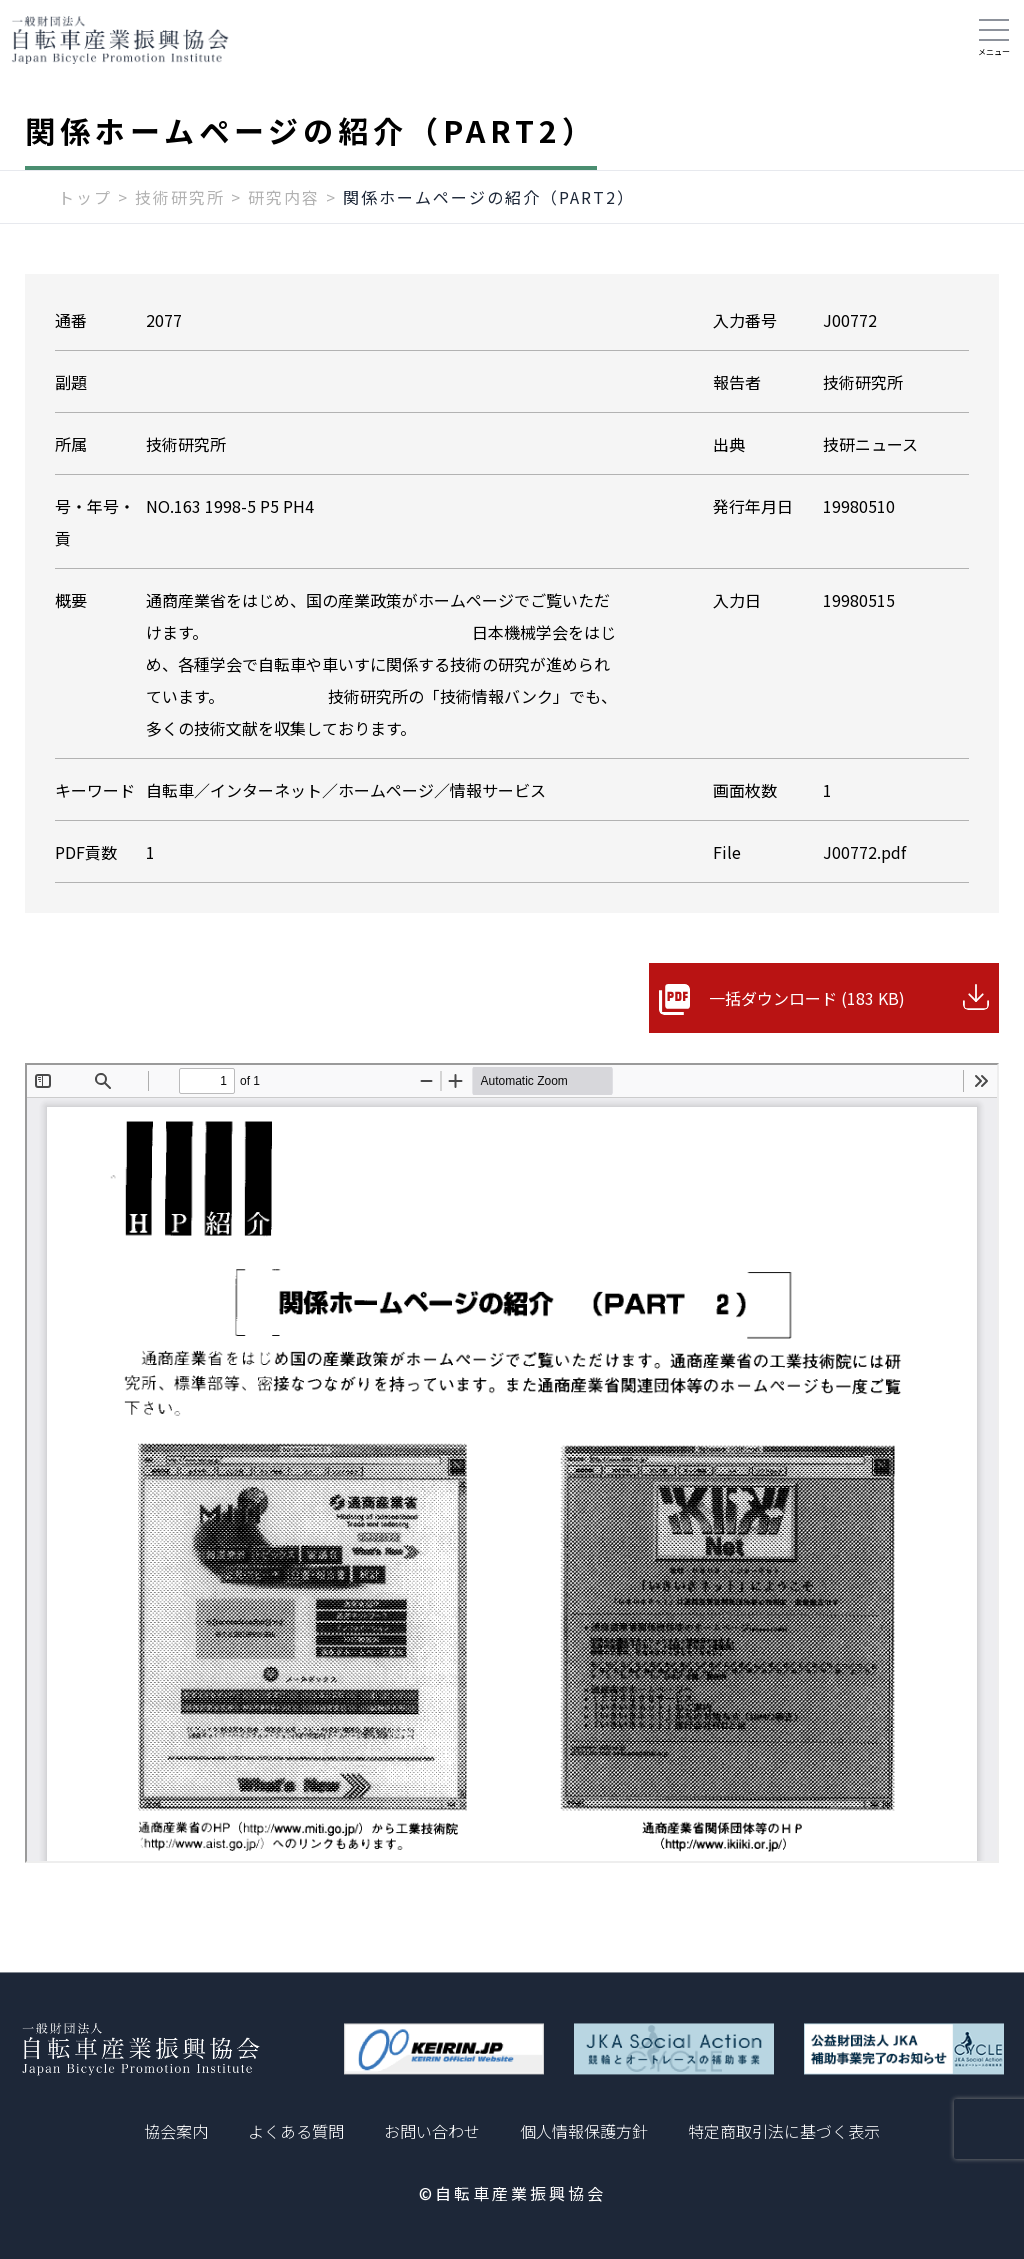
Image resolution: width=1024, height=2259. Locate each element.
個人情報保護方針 (584, 2131)
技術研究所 (180, 197)
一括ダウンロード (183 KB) (807, 998)
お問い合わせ (432, 2131)
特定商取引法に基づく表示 (784, 2131)
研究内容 (284, 197)
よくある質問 (296, 2131)
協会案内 (176, 2131)
